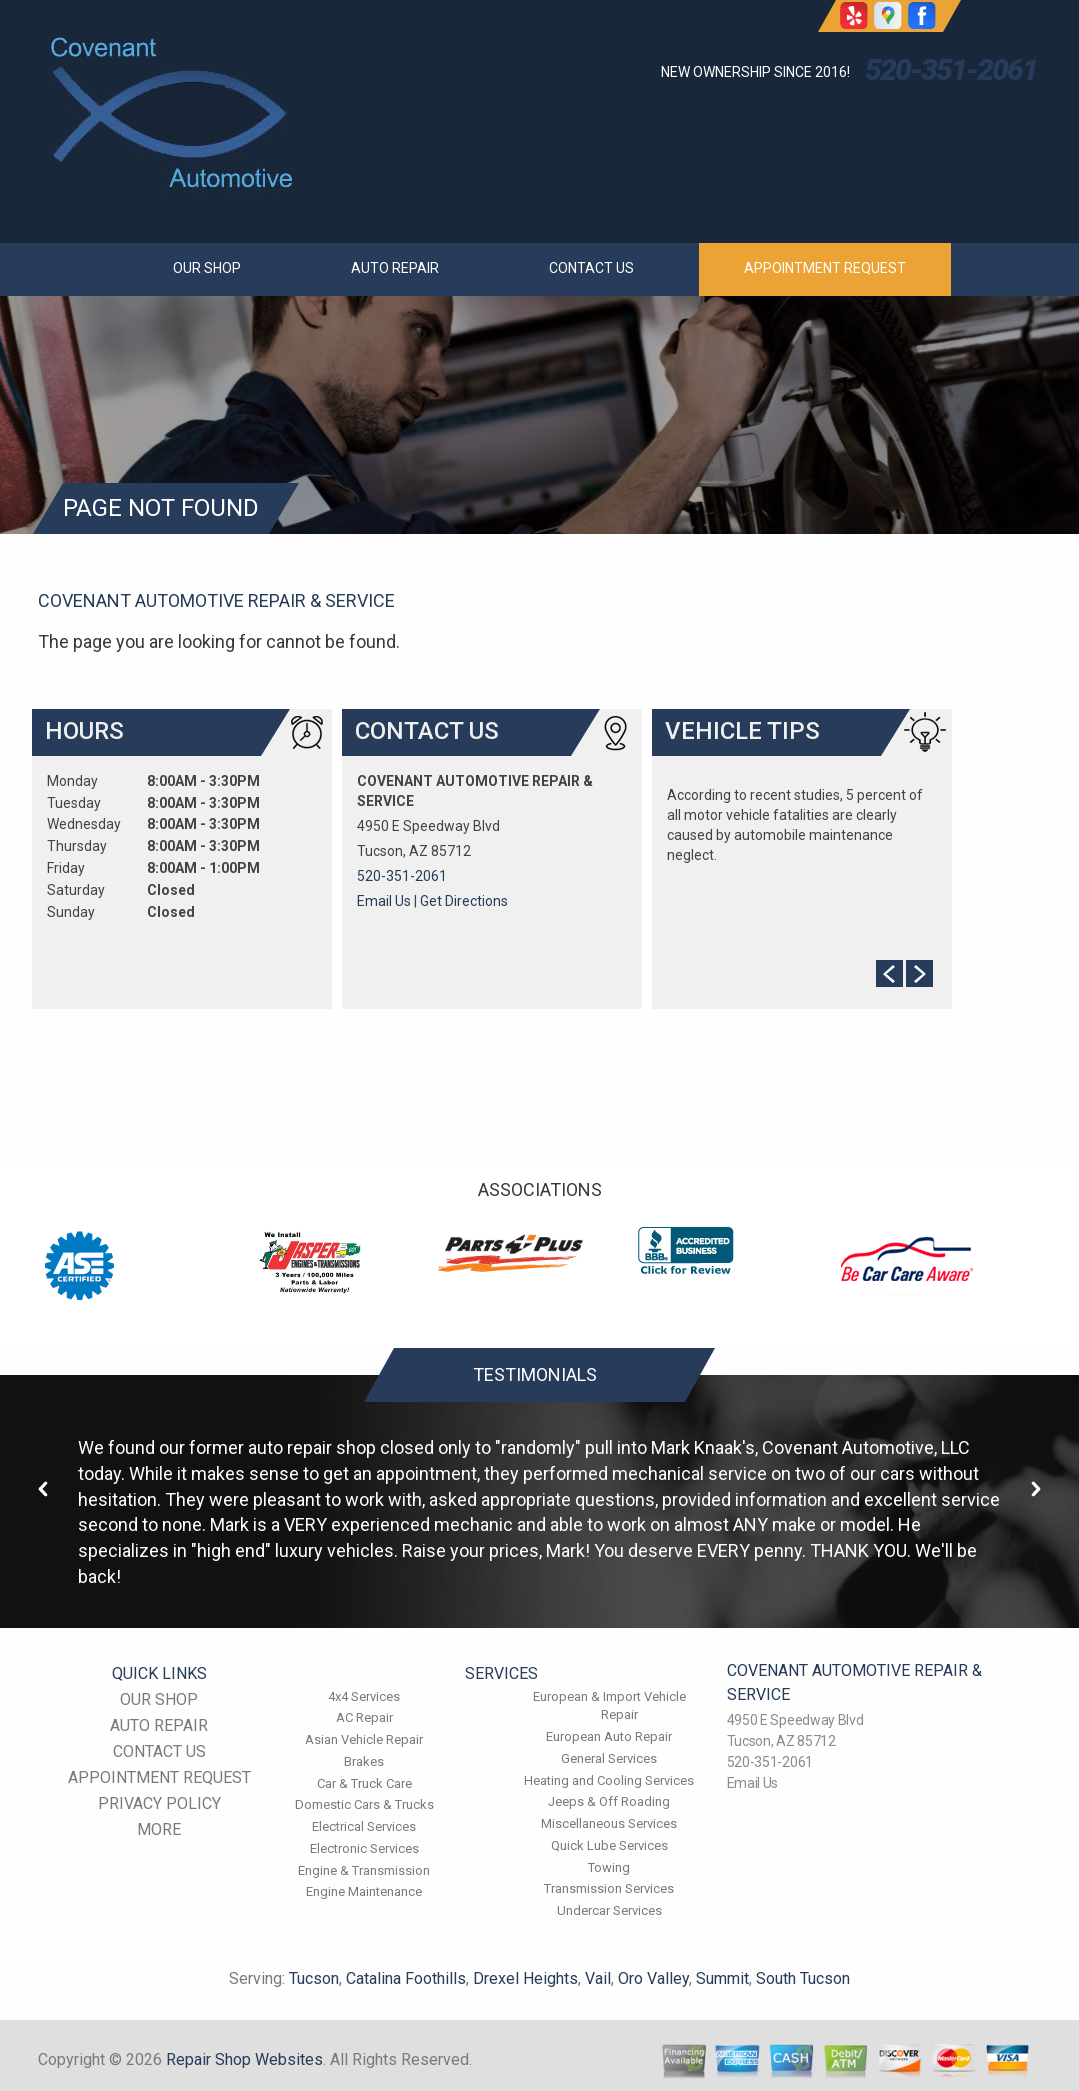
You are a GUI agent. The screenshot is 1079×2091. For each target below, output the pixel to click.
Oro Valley (653, 1978)
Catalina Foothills (406, 1978)
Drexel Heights (525, 1978)
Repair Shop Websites (244, 2059)
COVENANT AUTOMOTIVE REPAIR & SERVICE (216, 600)
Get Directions (464, 901)
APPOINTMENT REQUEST (825, 268)
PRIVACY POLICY (159, 1803)
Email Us (384, 901)
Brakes (364, 1761)
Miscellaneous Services (609, 1823)
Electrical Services (364, 1826)
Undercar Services (609, 1910)
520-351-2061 (951, 69)
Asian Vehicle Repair (364, 1739)
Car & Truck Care (364, 1783)
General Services (609, 1758)
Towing (609, 1867)
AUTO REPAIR (395, 268)
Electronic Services (364, 1848)
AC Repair (364, 1717)
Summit (722, 1978)
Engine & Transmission (364, 1870)
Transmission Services (609, 1888)
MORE (159, 1829)
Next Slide (919, 973)
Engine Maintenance (364, 1891)
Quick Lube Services (609, 1845)
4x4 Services (364, 1696)
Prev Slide (889, 973)
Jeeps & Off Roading (609, 1801)
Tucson (314, 1978)
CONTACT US (591, 268)
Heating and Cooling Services (609, 1780)
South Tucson (803, 1978)
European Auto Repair (609, 1736)
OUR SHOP (207, 268)
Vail (598, 1978)
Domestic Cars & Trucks (364, 1804)
